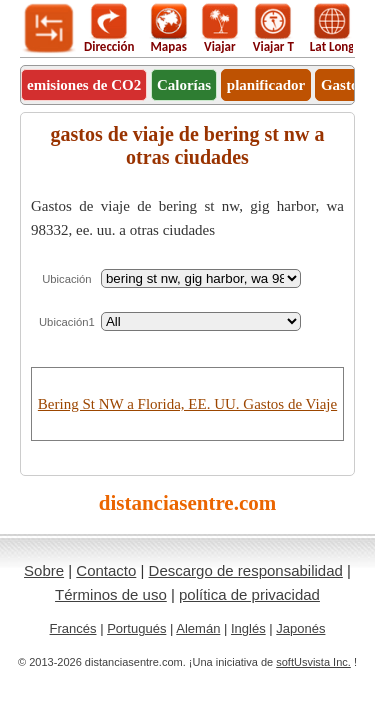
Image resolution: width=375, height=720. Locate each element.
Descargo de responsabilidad (246, 570)
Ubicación (66, 279)
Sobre (44, 570)
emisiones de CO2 (84, 85)
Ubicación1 (67, 322)
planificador (266, 85)
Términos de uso (111, 594)
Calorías (184, 85)
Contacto (106, 570)
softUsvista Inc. (313, 662)
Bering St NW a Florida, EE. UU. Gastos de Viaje (187, 404)
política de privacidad (249, 594)
